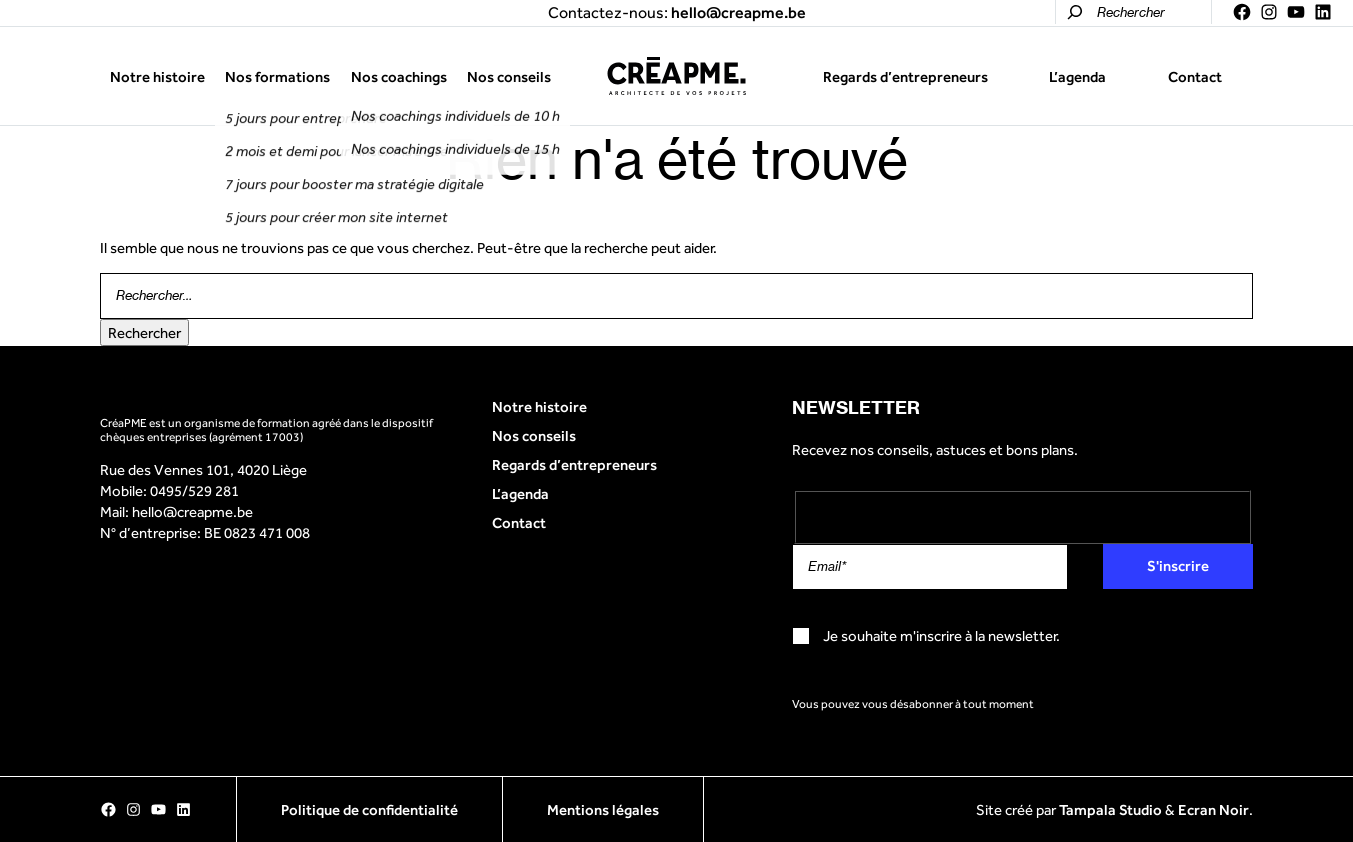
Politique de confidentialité (369, 809)
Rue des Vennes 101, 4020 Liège (203, 469)
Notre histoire (157, 76)
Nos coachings (399, 76)
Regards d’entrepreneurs (905, 76)
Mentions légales (603, 809)
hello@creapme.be (192, 511)
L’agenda (1077, 76)
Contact (1195, 76)
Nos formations (277, 76)
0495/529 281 (194, 490)
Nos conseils (509, 76)
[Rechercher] (1075, 12)
